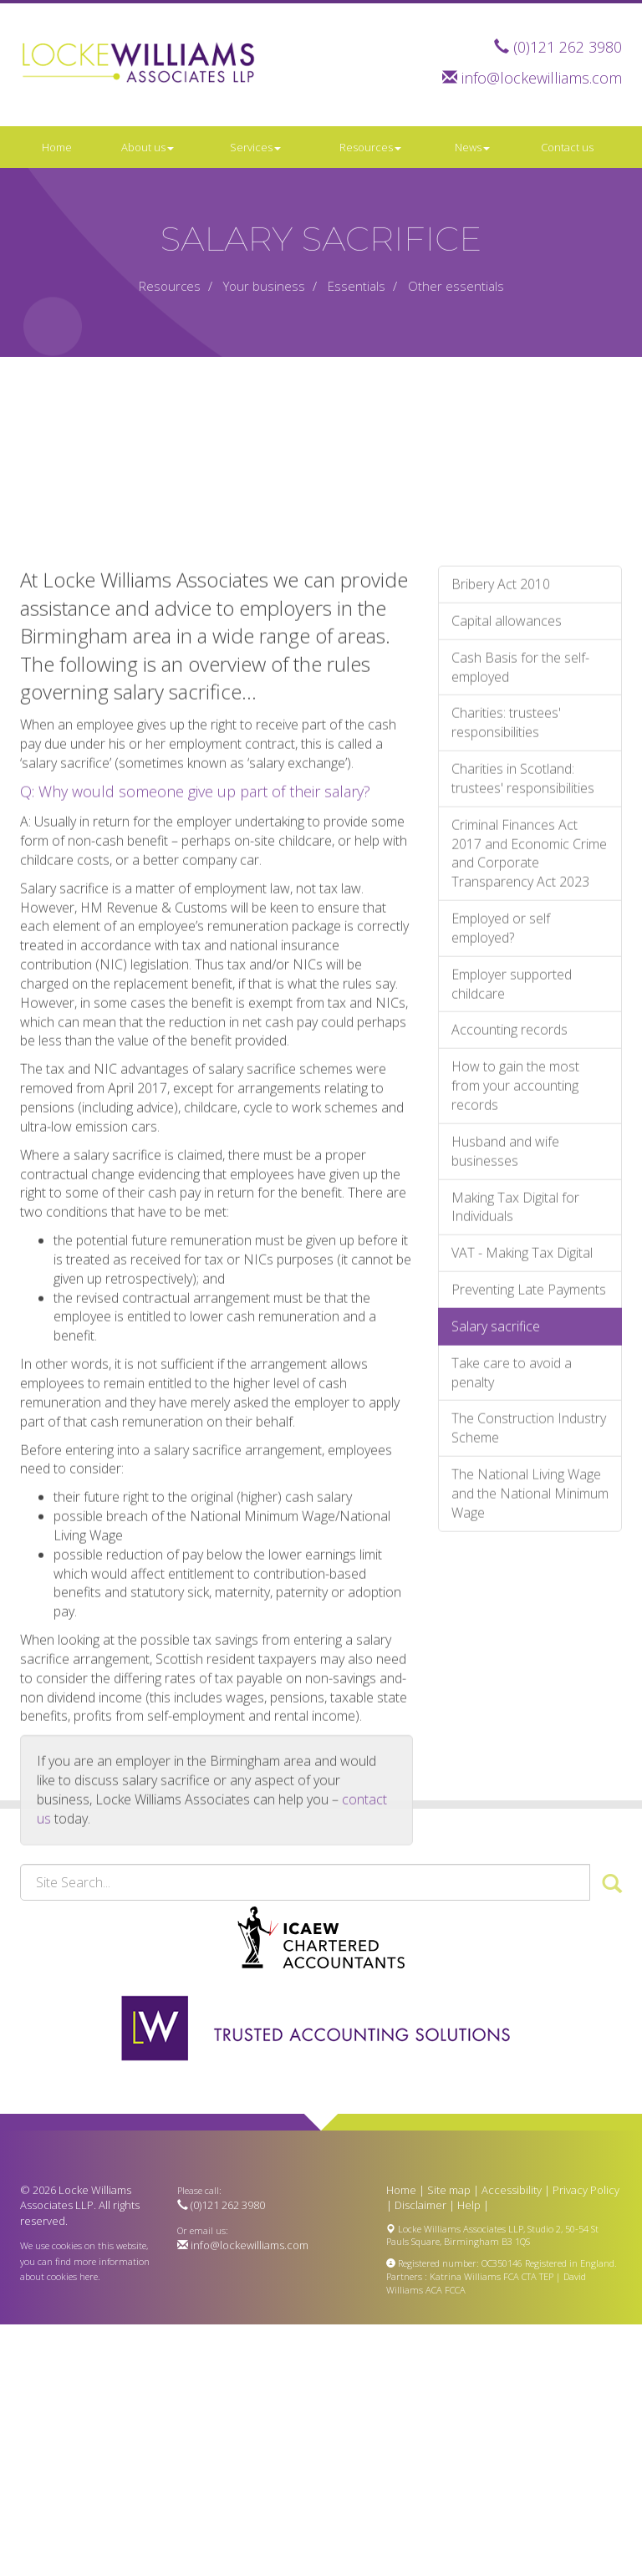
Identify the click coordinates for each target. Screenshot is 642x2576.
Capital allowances (506, 849)
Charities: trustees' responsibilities (506, 951)
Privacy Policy (586, 2189)
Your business (264, 285)
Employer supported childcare (511, 1212)
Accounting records (509, 1259)
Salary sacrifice (495, 1554)
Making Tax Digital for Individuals (515, 1435)
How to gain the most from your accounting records (515, 1314)
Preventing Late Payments (528, 1518)
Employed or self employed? (500, 1157)
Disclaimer (420, 2204)
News (472, 147)
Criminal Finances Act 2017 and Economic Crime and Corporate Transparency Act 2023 (529, 1082)
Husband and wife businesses (505, 1379)
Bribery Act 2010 (500, 812)
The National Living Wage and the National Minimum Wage (530, 1722)
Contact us (567, 147)
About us (147, 147)
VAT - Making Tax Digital (522, 1482)
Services (255, 147)
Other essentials (456, 285)
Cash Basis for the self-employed (520, 895)
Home (57, 147)
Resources (370, 147)
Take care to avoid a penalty (511, 1601)
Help (469, 2204)
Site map (449, 2189)
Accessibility (512, 2189)
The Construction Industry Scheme (528, 1657)
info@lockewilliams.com (541, 78)
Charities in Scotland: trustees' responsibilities (522, 1007)
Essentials (356, 285)
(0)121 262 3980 (567, 47)
